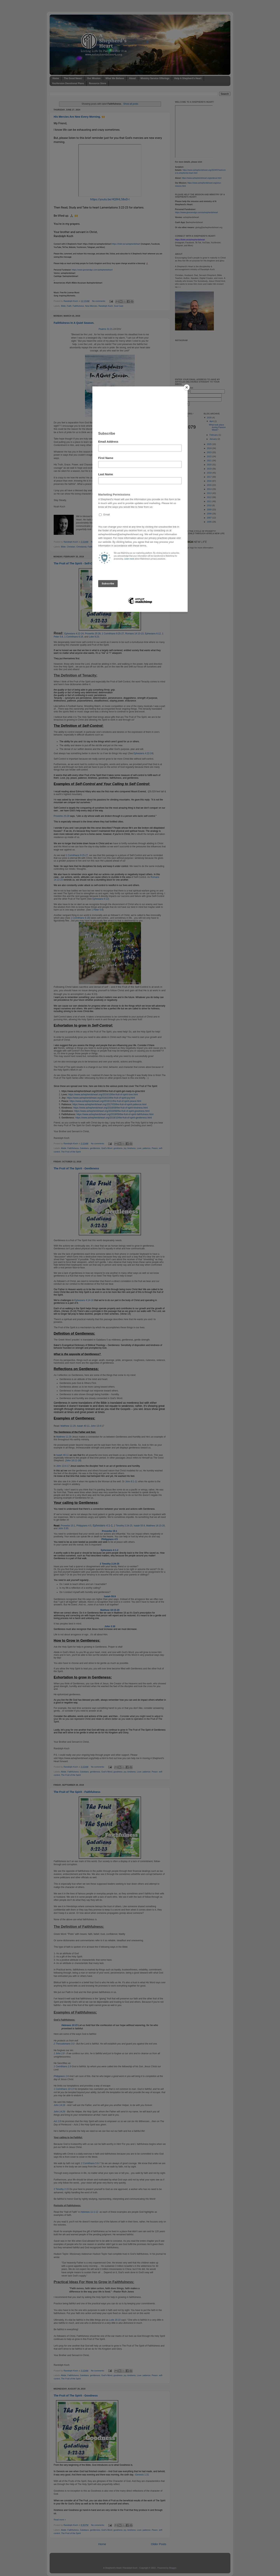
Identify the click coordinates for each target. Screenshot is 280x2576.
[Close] (187, 387)
